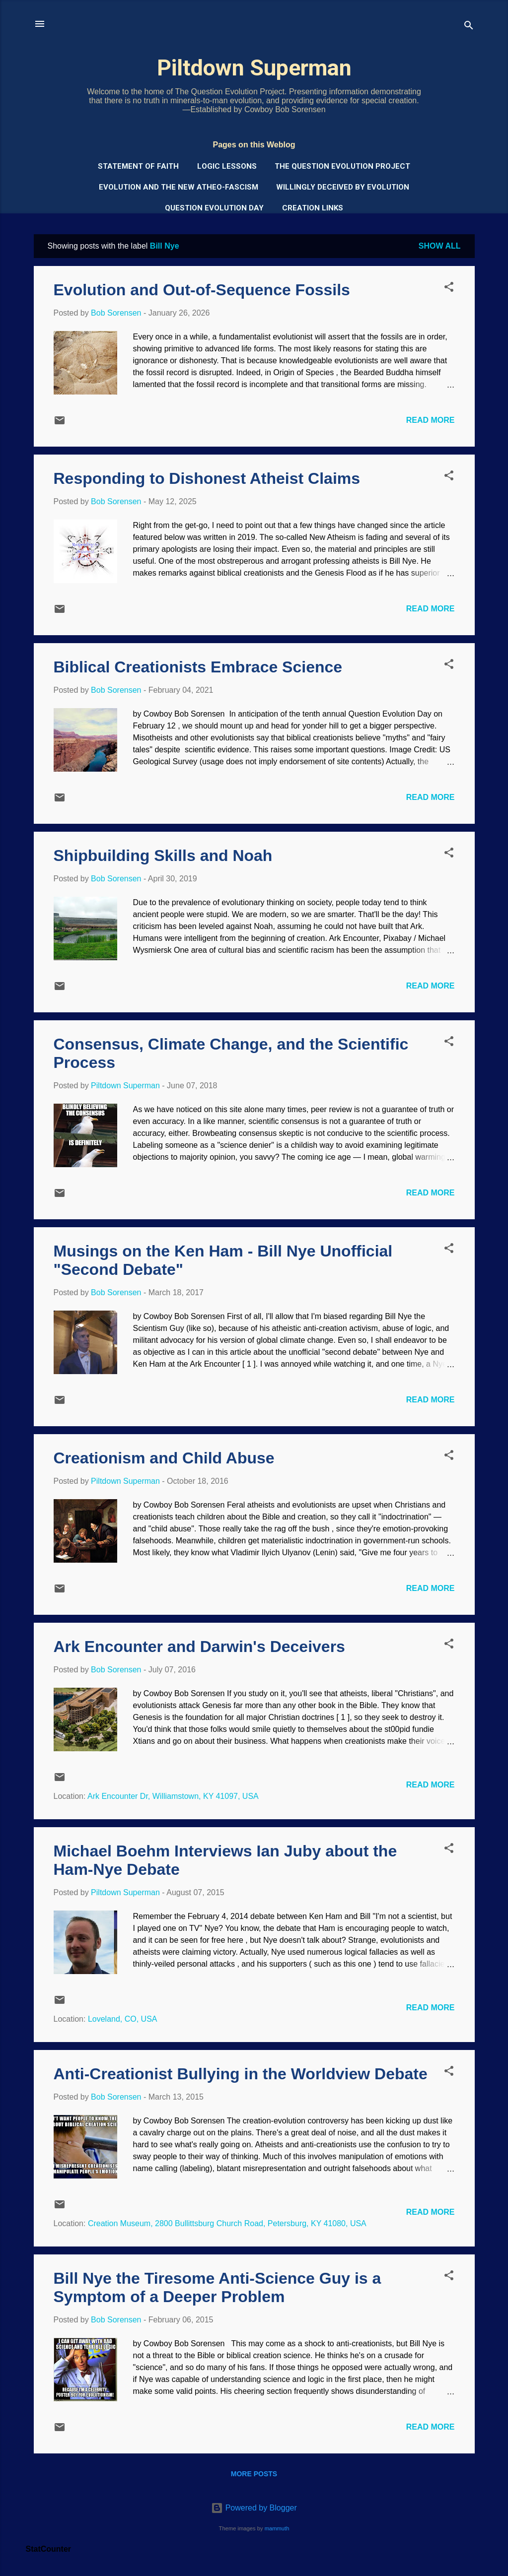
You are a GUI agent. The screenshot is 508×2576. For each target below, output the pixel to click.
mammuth (277, 2528)
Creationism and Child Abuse (164, 1458)
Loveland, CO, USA (122, 2019)
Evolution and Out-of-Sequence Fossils (202, 290)
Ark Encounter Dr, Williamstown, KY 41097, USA (173, 1796)
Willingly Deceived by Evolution (342, 187)
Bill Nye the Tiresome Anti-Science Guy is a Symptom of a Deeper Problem (217, 2287)
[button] (449, 288)
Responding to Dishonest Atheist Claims (207, 478)
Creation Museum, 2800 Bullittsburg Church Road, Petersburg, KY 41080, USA (227, 2223)
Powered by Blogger (254, 2508)
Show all (440, 246)
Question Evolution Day (214, 207)
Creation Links (312, 207)
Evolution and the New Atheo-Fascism (178, 187)
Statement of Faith (138, 166)
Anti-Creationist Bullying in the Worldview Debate (241, 2074)
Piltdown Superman (254, 68)
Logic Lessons (227, 166)
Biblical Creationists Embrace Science (198, 667)
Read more (430, 420)
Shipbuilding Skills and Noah (163, 855)
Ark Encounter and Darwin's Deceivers (199, 1646)
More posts (254, 2474)
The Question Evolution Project (342, 166)
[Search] (469, 27)
